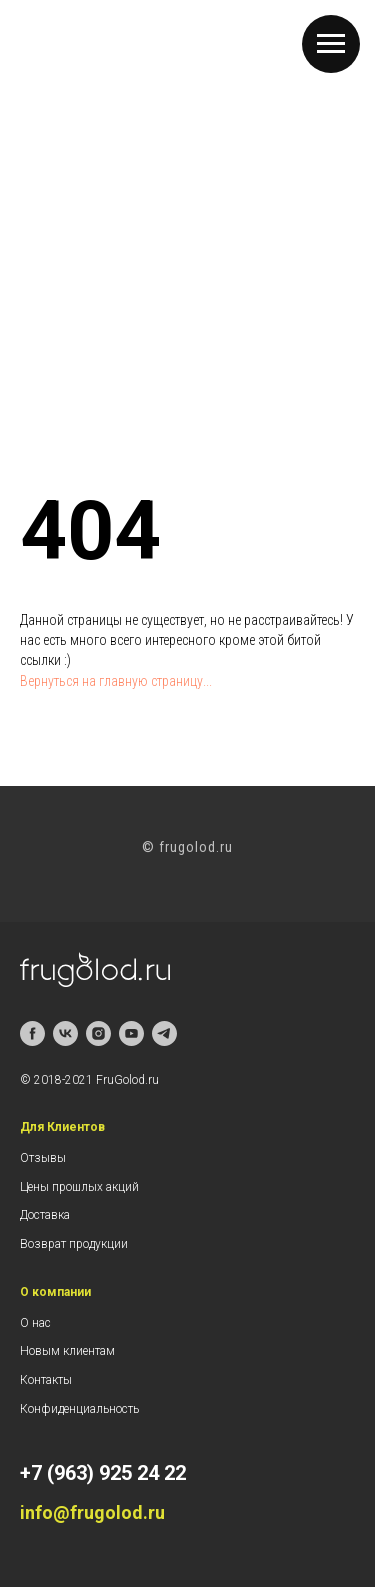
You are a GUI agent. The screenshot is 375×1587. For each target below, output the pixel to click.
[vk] (65, 1033)
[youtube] (131, 1033)
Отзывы (43, 1158)
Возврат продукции (74, 1244)
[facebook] (32, 1033)
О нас (35, 1323)
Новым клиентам (67, 1351)
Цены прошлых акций (79, 1187)
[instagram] (98, 1033)
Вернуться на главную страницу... (116, 681)
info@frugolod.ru (92, 1512)
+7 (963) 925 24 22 (103, 1473)
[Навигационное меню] (331, 44)
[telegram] (164, 1033)
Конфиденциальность (79, 1409)
